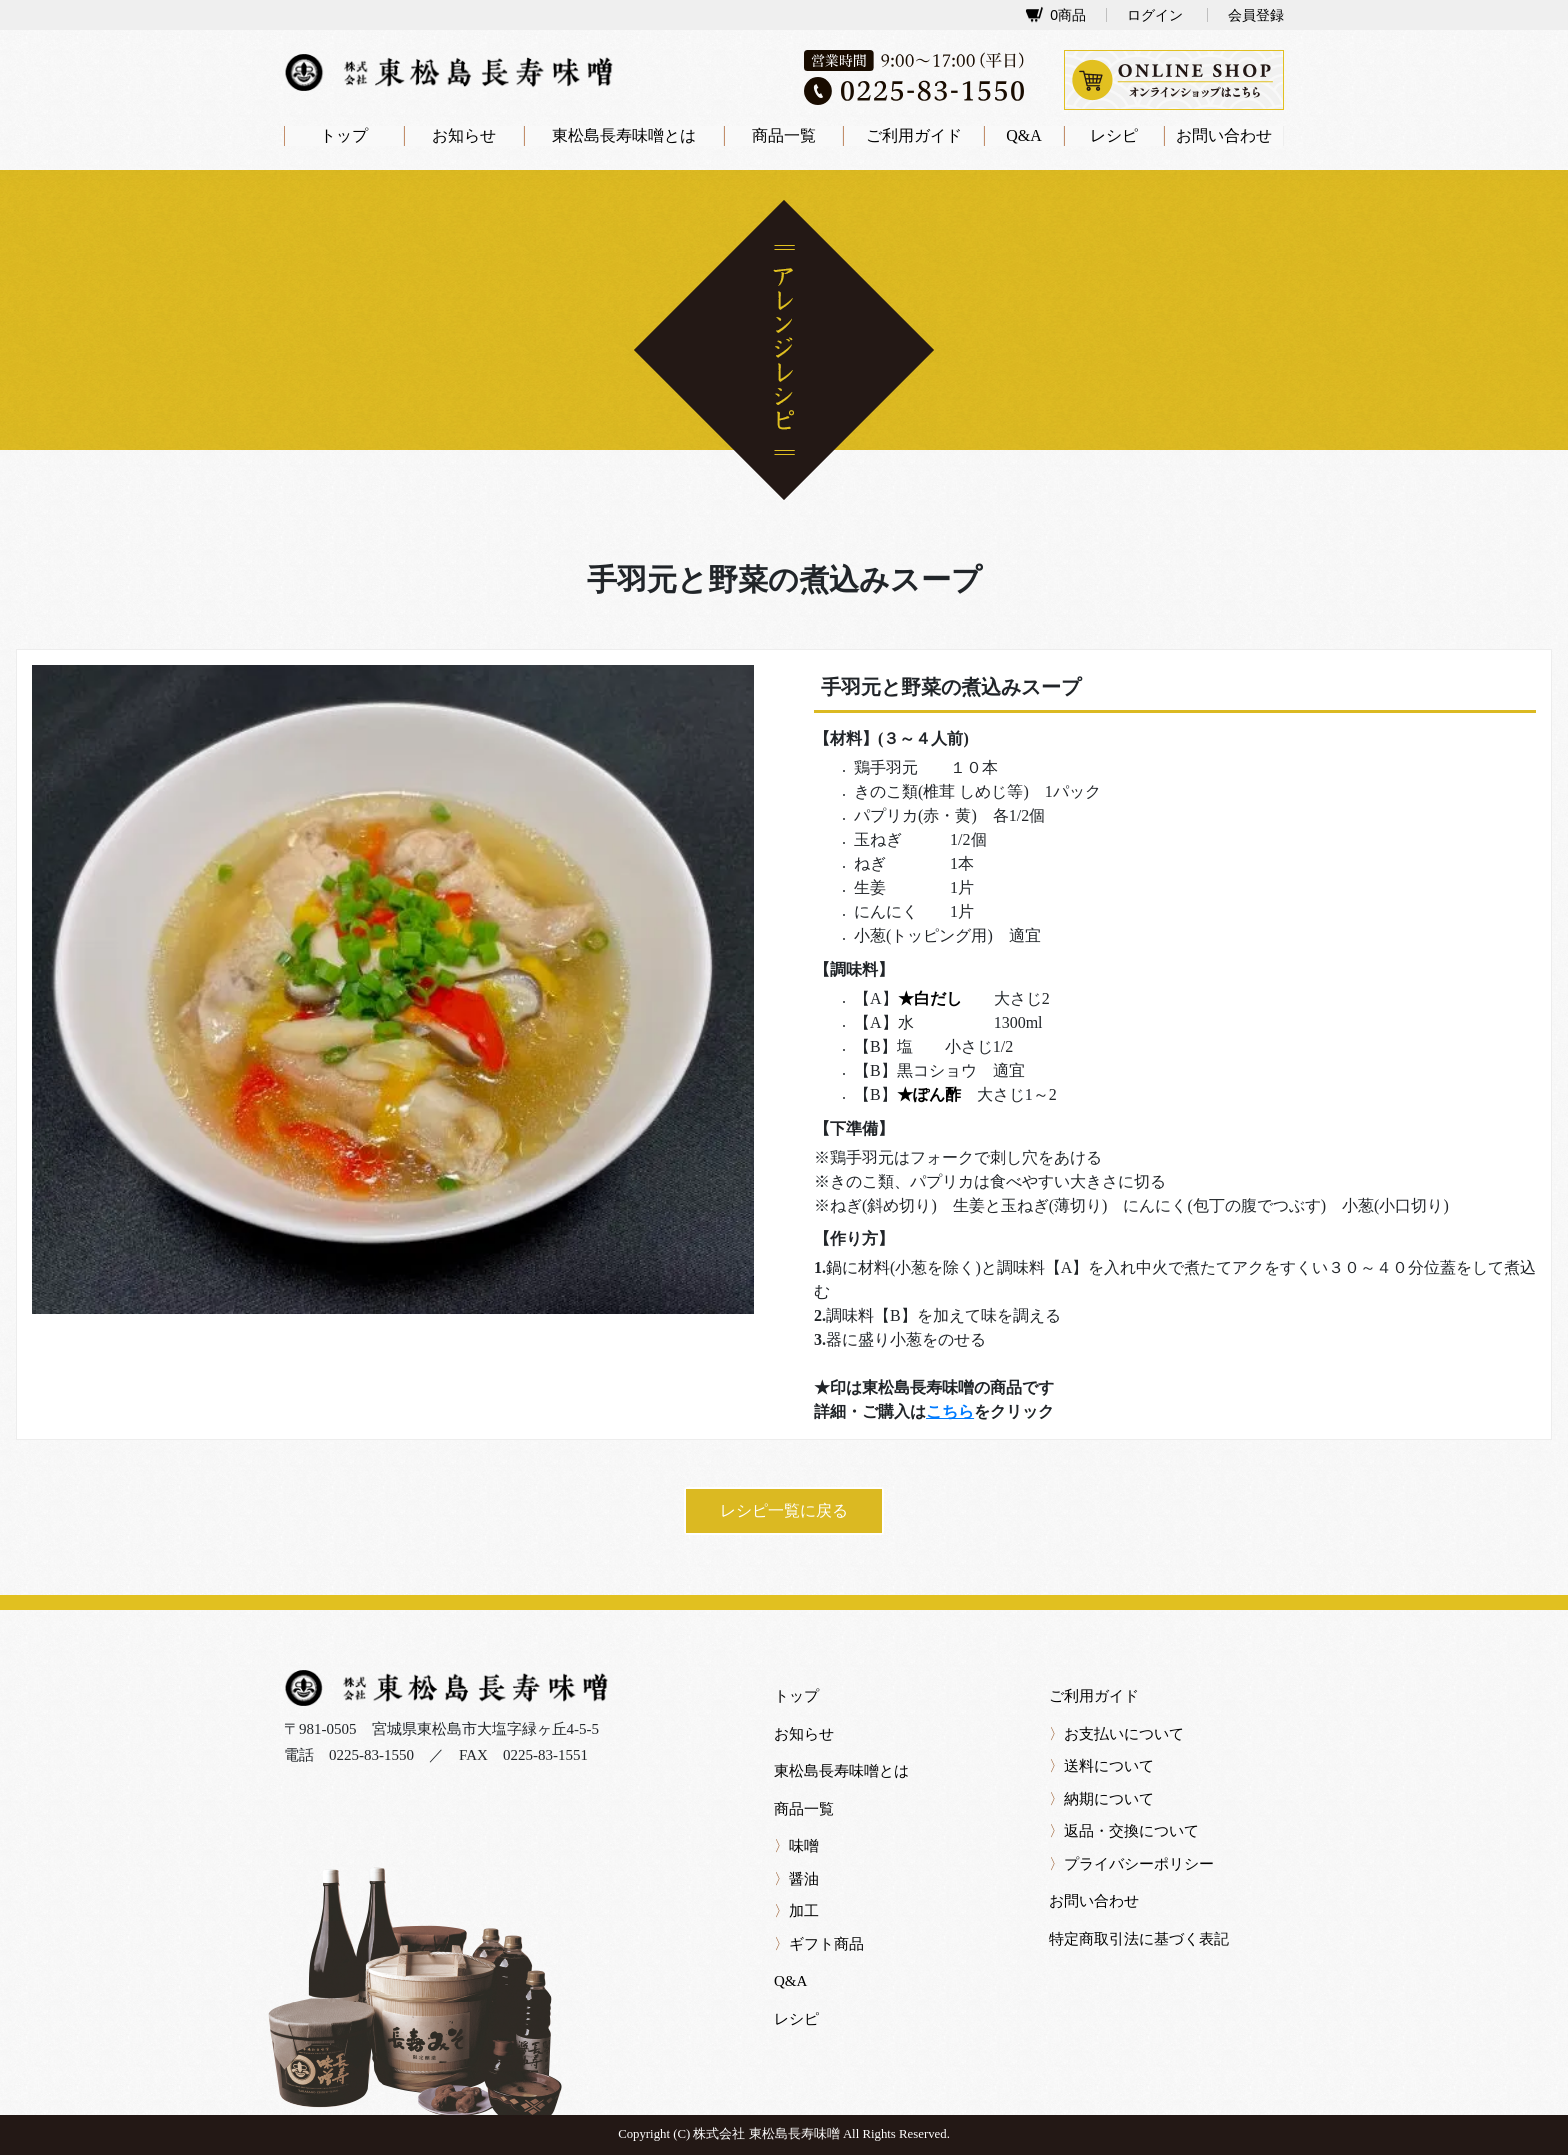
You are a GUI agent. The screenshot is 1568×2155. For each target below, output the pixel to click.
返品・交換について (1124, 1831)
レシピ (1114, 135)
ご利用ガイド (914, 135)
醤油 (796, 1879)
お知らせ (464, 135)
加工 (796, 1911)
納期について (1101, 1799)
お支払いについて (1116, 1734)
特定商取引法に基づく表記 (1139, 1939)
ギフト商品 (819, 1944)
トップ (344, 135)
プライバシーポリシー (1131, 1864)
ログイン (1155, 15)
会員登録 (1256, 15)
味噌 (796, 1846)
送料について (1101, 1766)
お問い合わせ (1224, 135)
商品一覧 (784, 135)
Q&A (1024, 135)
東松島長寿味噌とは (624, 135)
